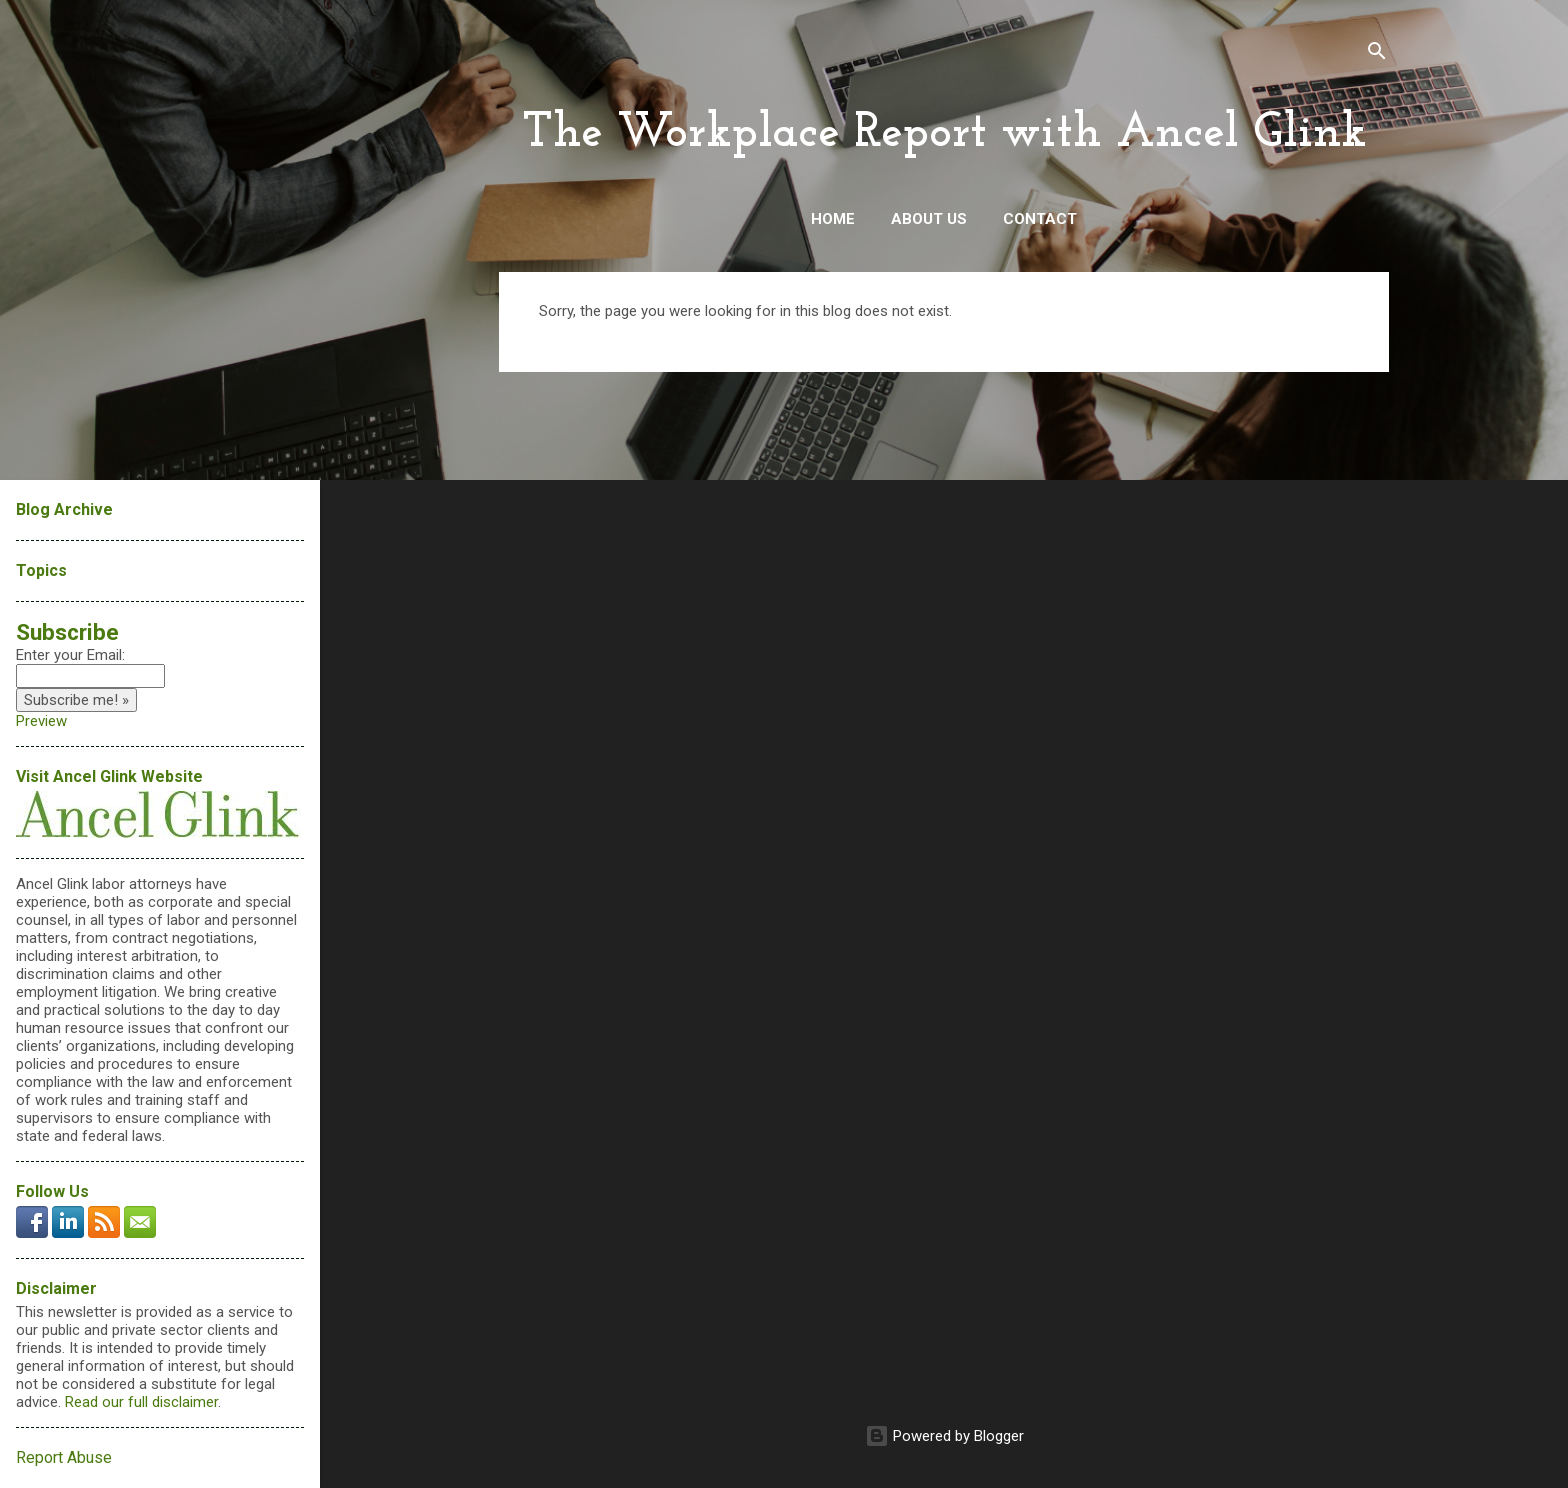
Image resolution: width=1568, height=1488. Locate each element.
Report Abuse (64, 1457)
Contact (1040, 219)
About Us (929, 219)
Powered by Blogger (944, 1436)
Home (833, 219)
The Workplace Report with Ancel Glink (944, 134)
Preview (41, 721)
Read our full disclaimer (141, 1402)
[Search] (1377, 54)
